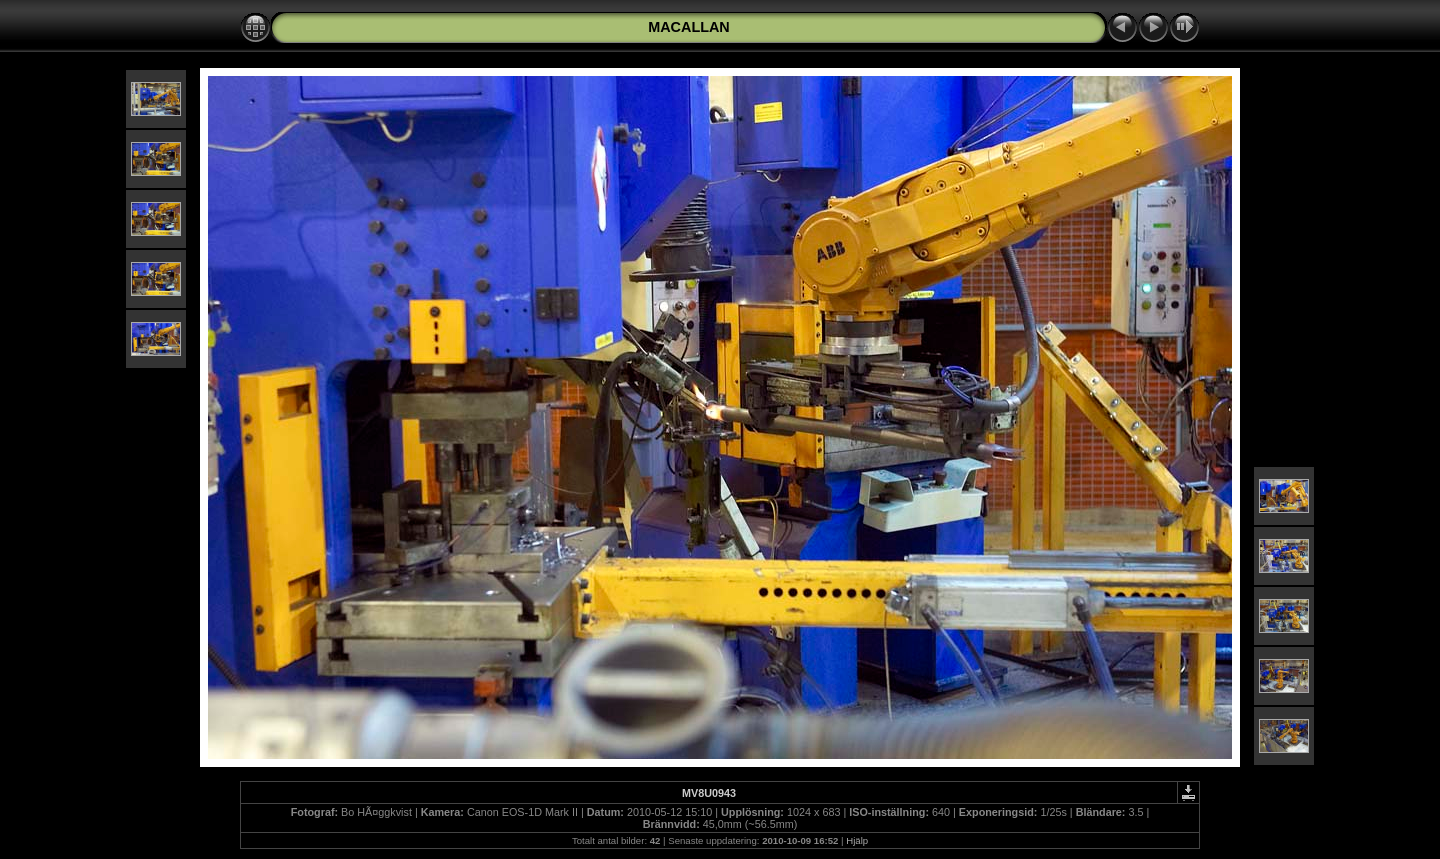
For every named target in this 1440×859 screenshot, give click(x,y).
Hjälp (857, 840)
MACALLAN (689, 27)
